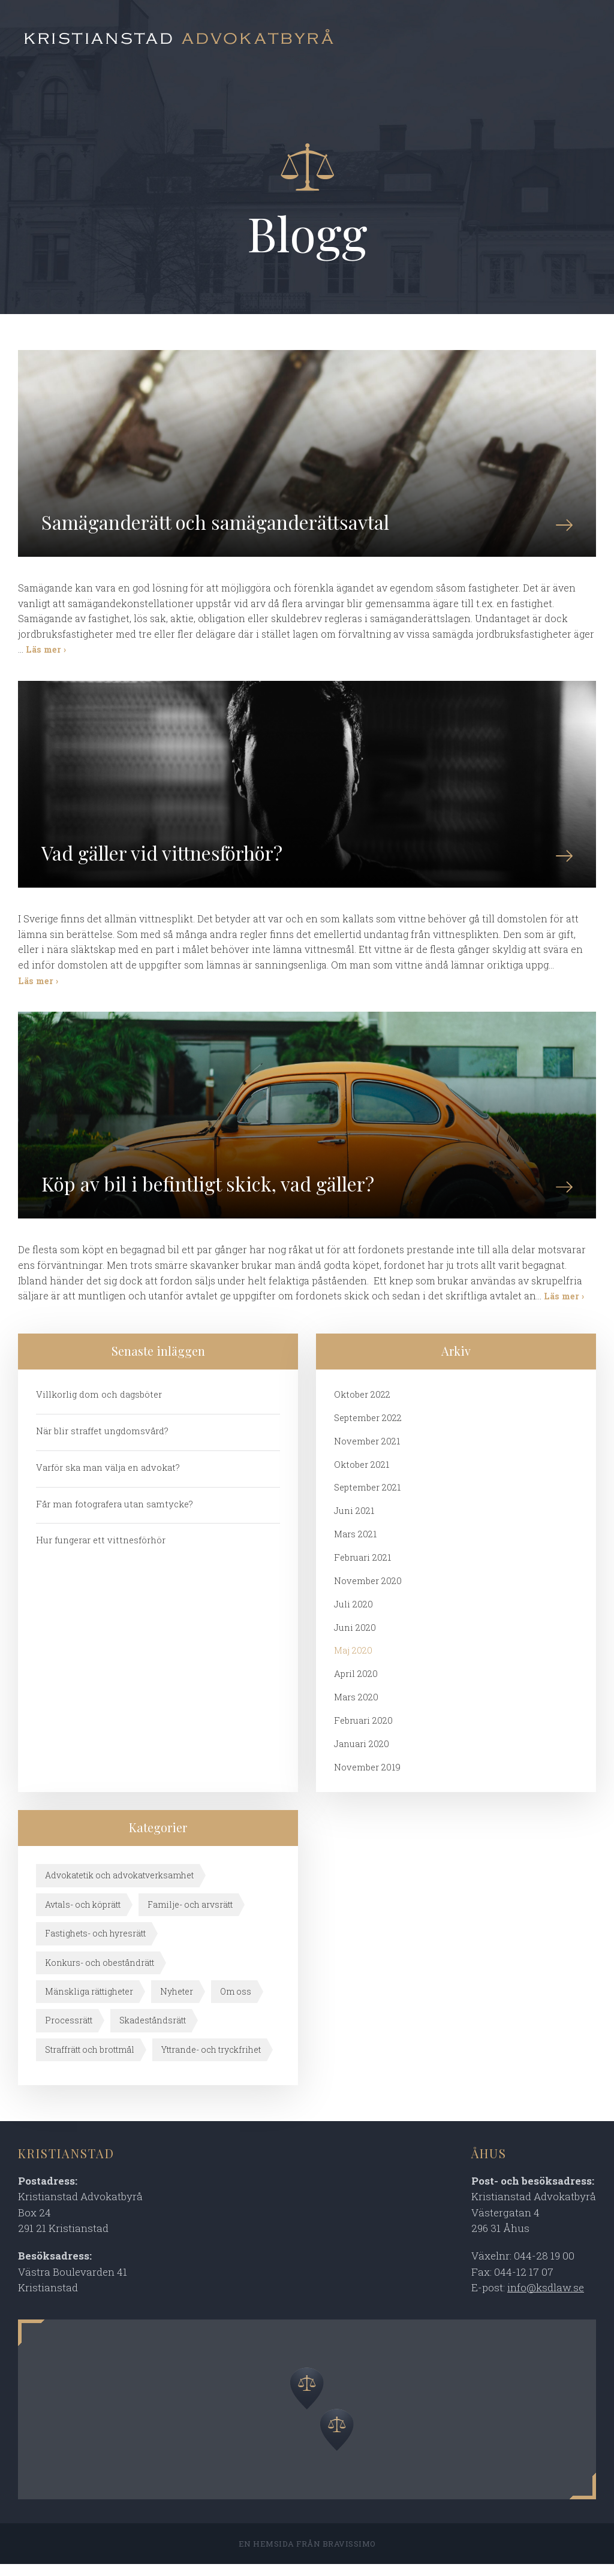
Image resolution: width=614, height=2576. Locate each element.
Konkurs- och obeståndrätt (99, 1974)
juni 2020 (355, 1639)
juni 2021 (354, 1522)
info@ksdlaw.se (545, 2299)
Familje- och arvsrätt (190, 1916)
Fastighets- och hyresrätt (95, 1945)
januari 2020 (361, 1755)
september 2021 (369, 1498)
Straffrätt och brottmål (89, 2061)
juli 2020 (353, 1615)
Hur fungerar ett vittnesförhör (102, 1551)
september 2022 (369, 1428)
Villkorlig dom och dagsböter (100, 1405)
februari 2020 (364, 1732)
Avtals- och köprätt (83, 1916)
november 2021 (368, 1452)
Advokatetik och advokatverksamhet (119, 1887)
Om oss (235, 2003)
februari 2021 (363, 1568)
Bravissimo (349, 2555)
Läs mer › (46, 653)
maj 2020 (353, 1662)
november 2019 (368, 1779)
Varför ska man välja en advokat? (108, 1478)
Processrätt (68, 2032)
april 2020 (356, 1685)
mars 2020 (356, 1709)
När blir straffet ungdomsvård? (103, 1441)
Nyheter (176, 2003)
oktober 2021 (362, 1475)
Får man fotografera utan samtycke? (115, 1515)
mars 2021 (355, 1545)
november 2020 (369, 1592)
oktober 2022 (363, 1405)
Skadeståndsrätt (152, 2032)
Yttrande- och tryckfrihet (211, 2061)
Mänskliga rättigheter (89, 2003)
